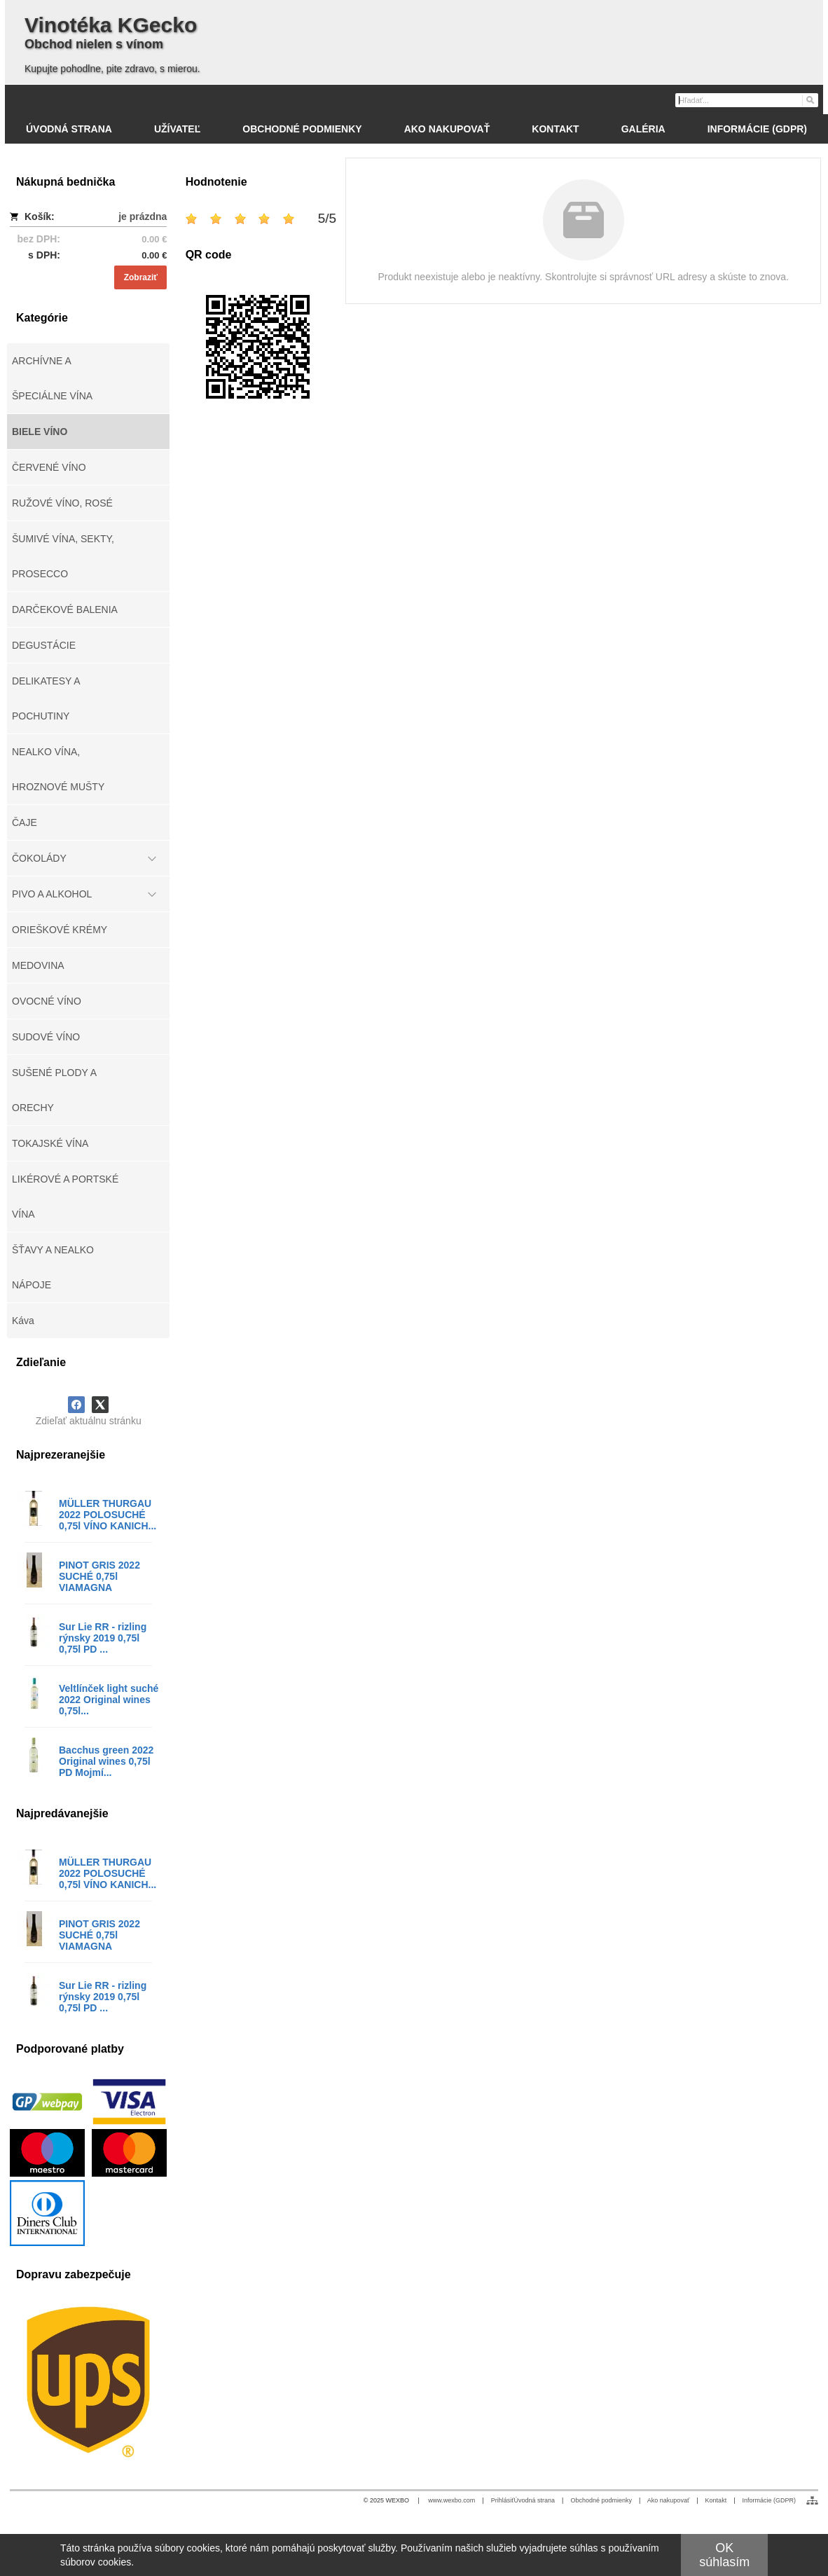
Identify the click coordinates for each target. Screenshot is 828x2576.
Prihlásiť (502, 2500)
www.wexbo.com (451, 2500)
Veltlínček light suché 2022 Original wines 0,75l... (108, 1699)
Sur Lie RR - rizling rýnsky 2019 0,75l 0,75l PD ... (102, 1638)
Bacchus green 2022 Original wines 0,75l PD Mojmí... (106, 1761)
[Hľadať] (809, 99)
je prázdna (142, 216)
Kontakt (716, 2500)
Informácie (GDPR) (769, 2500)
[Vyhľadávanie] (746, 100)
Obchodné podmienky (601, 2500)
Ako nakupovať (668, 2500)
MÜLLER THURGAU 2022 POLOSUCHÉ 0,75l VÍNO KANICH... (107, 1514)
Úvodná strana (535, 2500)
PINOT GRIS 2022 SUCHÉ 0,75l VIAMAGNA (99, 1576)
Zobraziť (141, 277)
